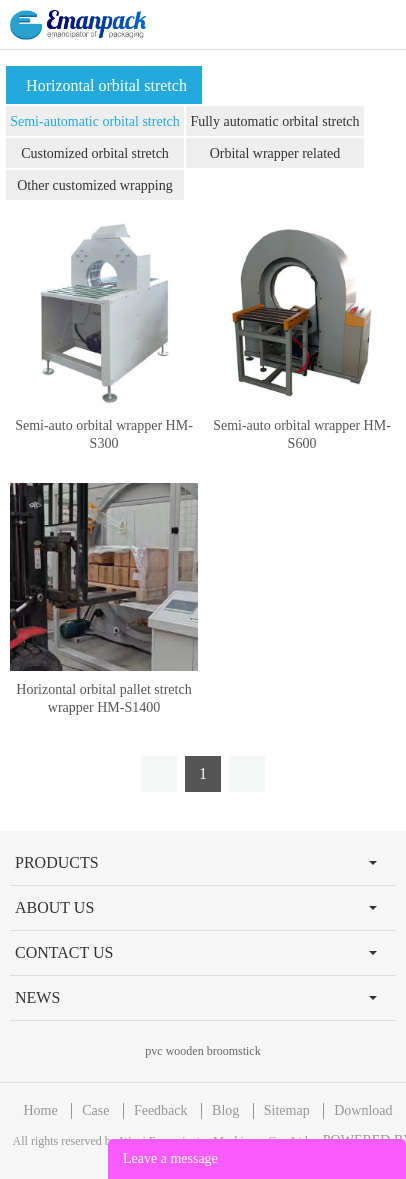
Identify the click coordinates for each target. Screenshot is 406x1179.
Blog (225, 1110)
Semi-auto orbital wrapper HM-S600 (302, 434)
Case (95, 1110)
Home (40, 1110)
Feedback (161, 1110)
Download (363, 1110)
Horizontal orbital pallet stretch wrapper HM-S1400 (103, 698)
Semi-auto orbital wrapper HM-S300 (104, 434)
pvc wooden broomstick (202, 1051)
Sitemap (287, 1110)
